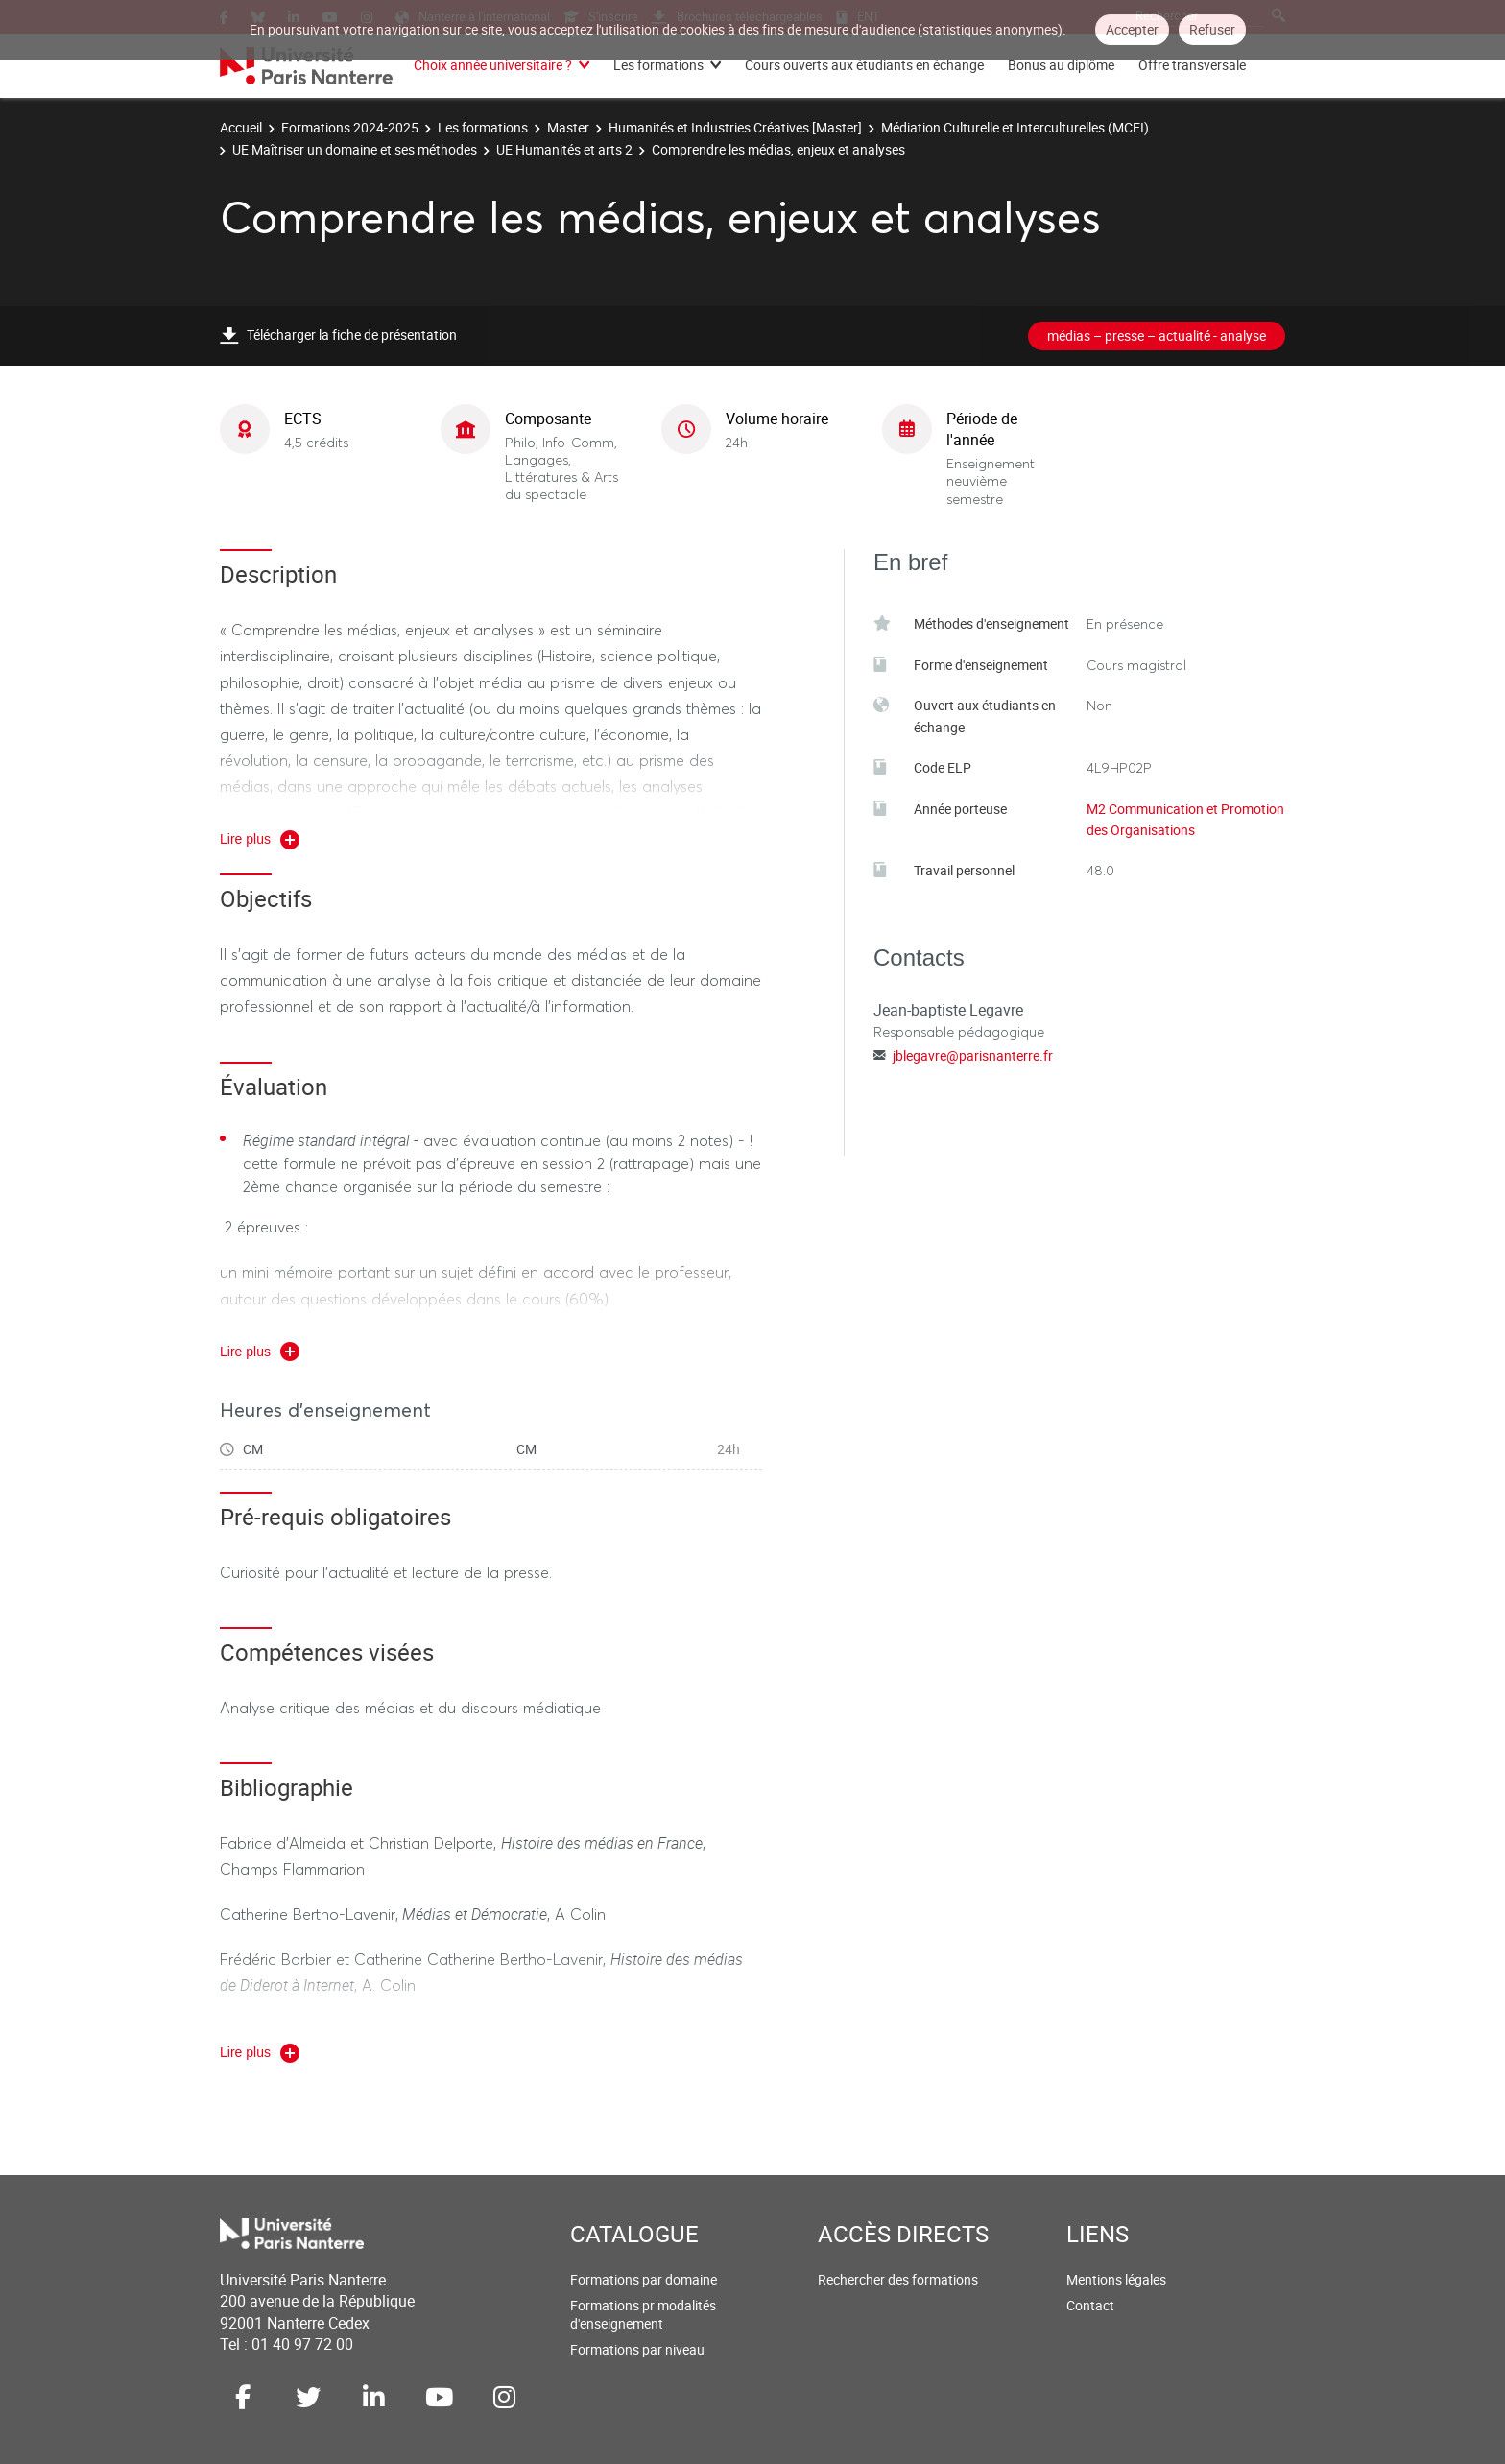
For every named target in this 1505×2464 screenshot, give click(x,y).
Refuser (1212, 29)
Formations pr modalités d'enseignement (643, 2314)
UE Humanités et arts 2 (564, 149)
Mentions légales (1116, 2279)
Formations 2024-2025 (349, 127)
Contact (1090, 2305)
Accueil (241, 127)
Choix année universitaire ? (493, 65)
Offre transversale (1192, 65)
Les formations (658, 65)
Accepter (1132, 29)
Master (568, 127)
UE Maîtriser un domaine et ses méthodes (354, 149)
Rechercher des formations (898, 2279)
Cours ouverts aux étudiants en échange (864, 65)
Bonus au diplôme (1061, 65)
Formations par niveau (637, 2349)
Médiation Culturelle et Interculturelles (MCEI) (1015, 127)
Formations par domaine (643, 2279)
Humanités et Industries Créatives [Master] (735, 127)
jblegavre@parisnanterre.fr (973, 1055)
